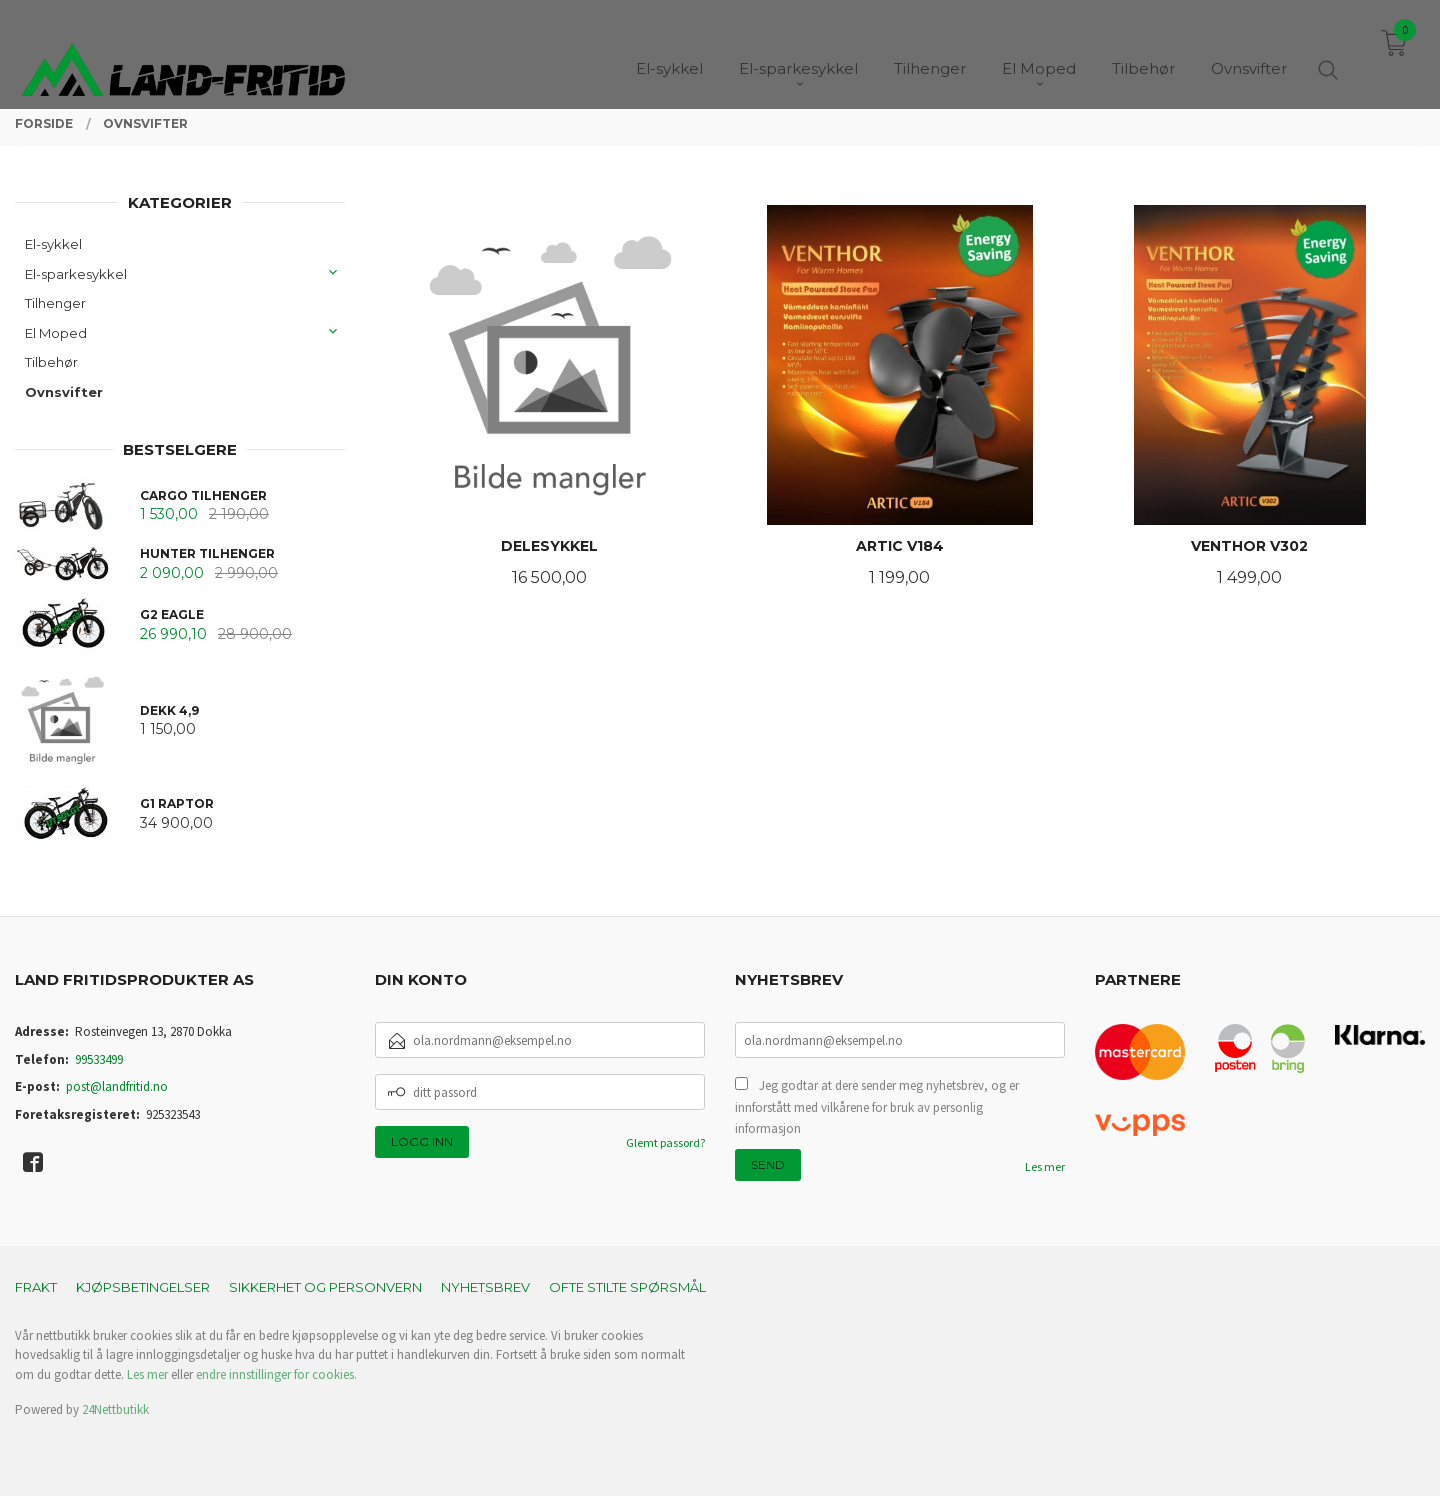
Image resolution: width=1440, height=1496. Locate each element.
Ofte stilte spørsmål (627, 1287)
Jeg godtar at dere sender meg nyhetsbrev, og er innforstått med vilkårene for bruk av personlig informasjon (877, 1107)
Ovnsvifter (64, 392)
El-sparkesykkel (76, 274)
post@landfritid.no (117, 1086)
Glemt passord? (665, 1142)
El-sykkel (53, 244)
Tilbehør (51, 362)
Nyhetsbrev (485, 1287)
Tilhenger (55, 303)
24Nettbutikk (115, 1409)
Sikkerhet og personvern (325, 1287)
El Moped (56, 333)
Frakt (36, 1287)
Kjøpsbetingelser (143, 1287)
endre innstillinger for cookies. (276, 1374)
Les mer (1045, 1166)
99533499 (99, 1059)
